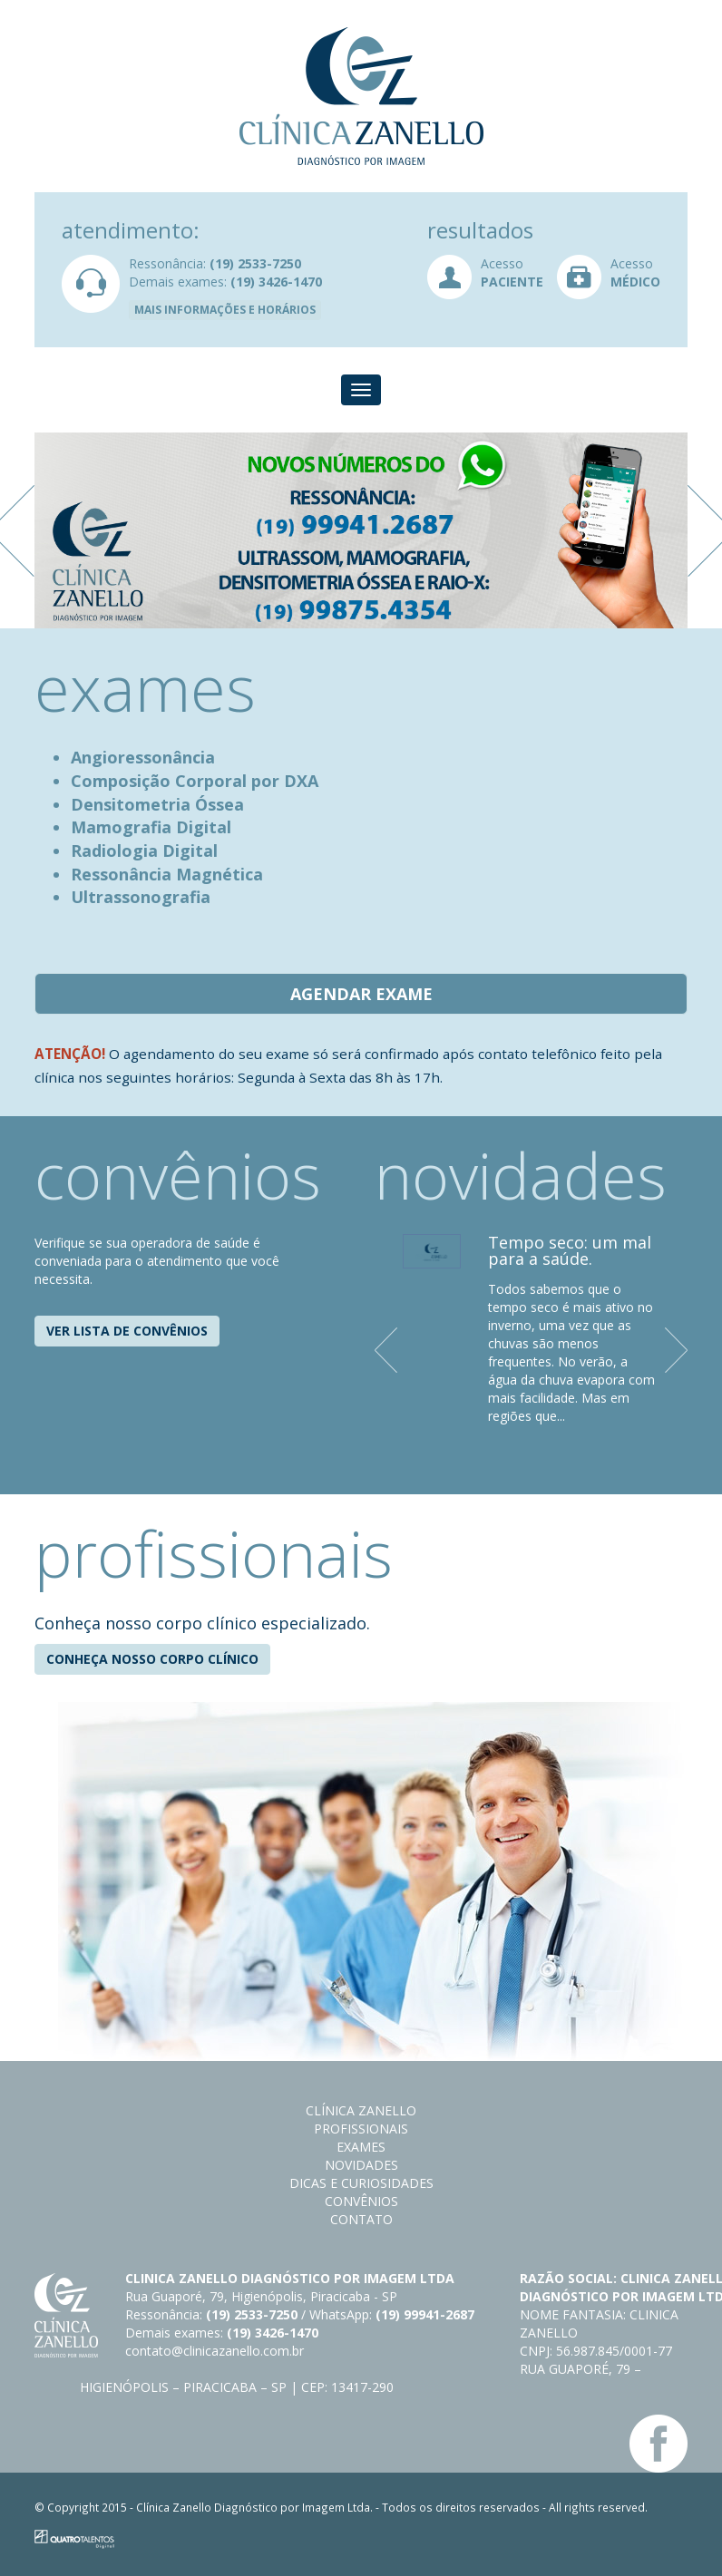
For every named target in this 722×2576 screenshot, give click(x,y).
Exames (361, 2146)
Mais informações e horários (225, 309)
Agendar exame (361, 994)
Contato (361, 2219)
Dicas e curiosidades (361, 2183)
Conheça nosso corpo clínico (152, 1658)
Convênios (361, 2201)
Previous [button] (388, 1349)
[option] (361, 530)
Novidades (361, 2164)
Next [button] (679, 1349)
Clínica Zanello (361, 2110)
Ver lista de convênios (127, 1330)
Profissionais (361, 2128)
